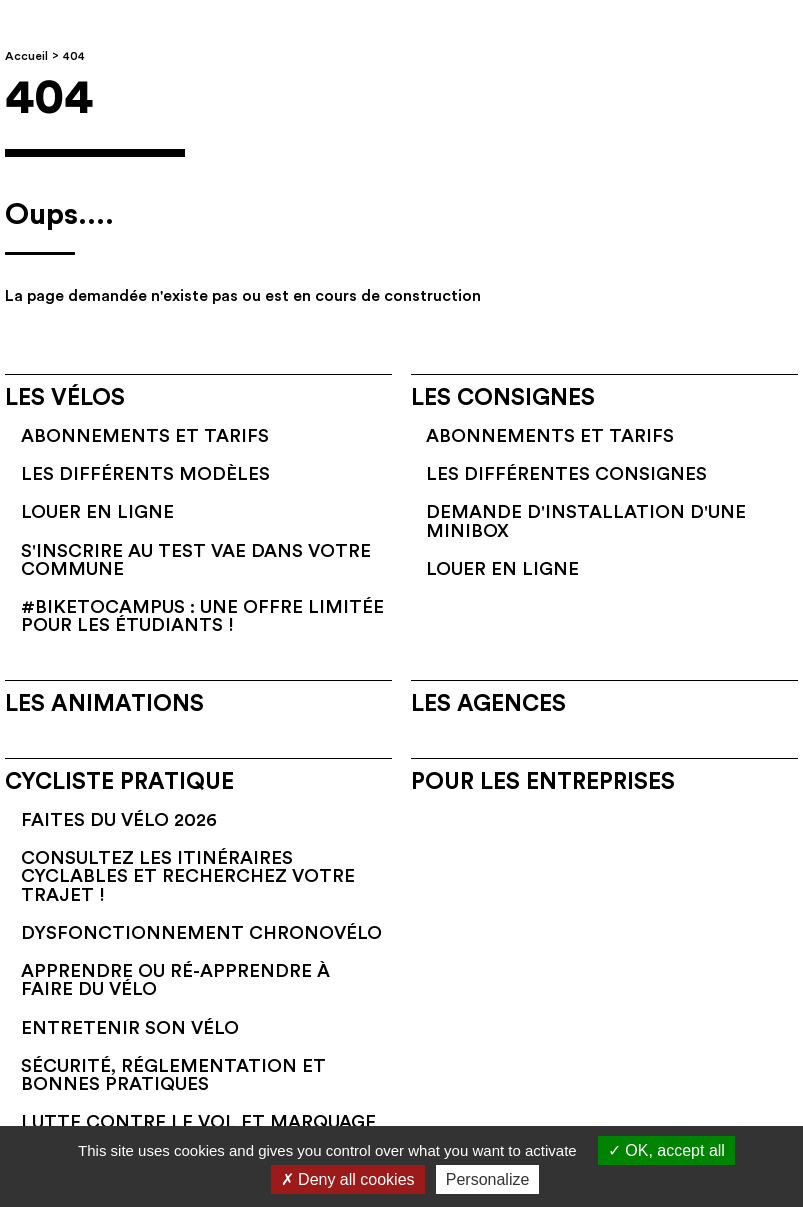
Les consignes (503, 398)
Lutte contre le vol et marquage (198, 1122)
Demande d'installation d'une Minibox (586, 521)
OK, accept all (666, 1150)
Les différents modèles (145, 474)
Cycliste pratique (119, 782)
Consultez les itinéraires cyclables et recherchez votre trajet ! (188, 876)
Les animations (104, 704)
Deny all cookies (348, 1179)
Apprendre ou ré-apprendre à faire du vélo (175, 980)
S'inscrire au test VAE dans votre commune (196, 560)
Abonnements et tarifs (145, 436)
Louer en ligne (97, 512)
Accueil (26, 56)
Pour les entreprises (543, 782)
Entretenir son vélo (130, 1028)
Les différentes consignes (566, 474)
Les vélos (65, 398)
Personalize (488, 1179)
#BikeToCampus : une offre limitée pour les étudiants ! (202, 616)
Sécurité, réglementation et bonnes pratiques (173, 1075)
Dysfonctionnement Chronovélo (201, 933)
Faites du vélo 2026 (119, 820)
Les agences (488, 704)
